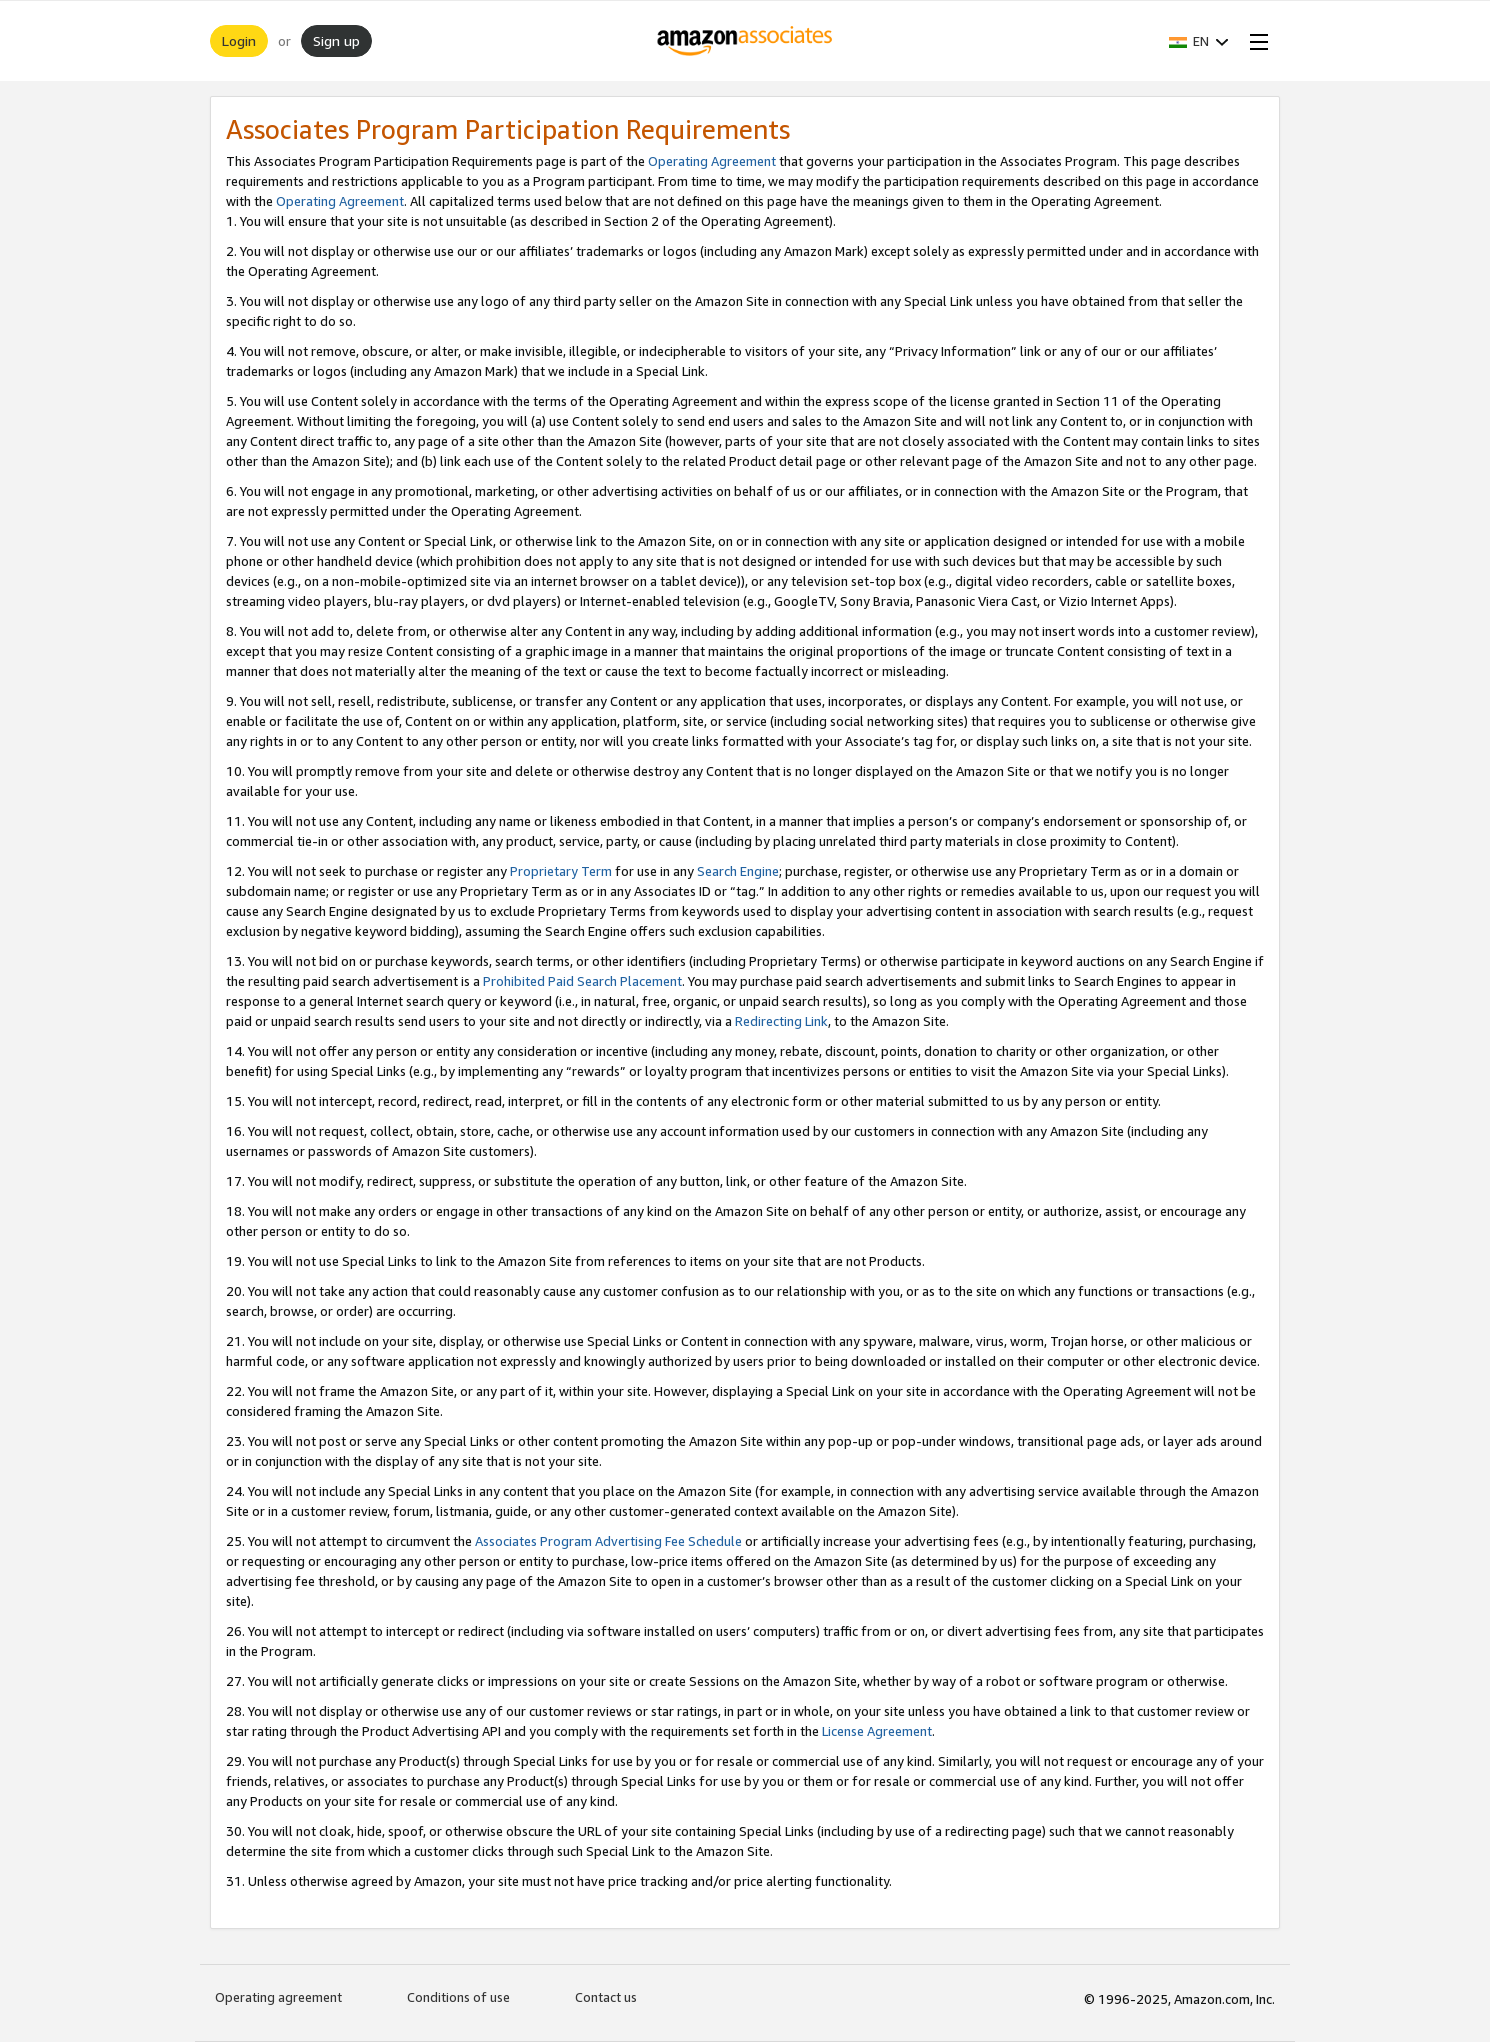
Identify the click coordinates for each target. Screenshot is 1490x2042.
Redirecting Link (781, 1021)
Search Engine (738, 871)
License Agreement (877, 1731)
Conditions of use (458, 1997)
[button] (1199, 41)
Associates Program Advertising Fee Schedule (608, 1541)
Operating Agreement (712, 161)
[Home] (745, 41)
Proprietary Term (561, 871)
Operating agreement (278, 1997)
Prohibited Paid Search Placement (582, 981)
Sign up (336, 40)
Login (239, 40)
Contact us (606, 1997)
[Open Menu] (1255, 41)
